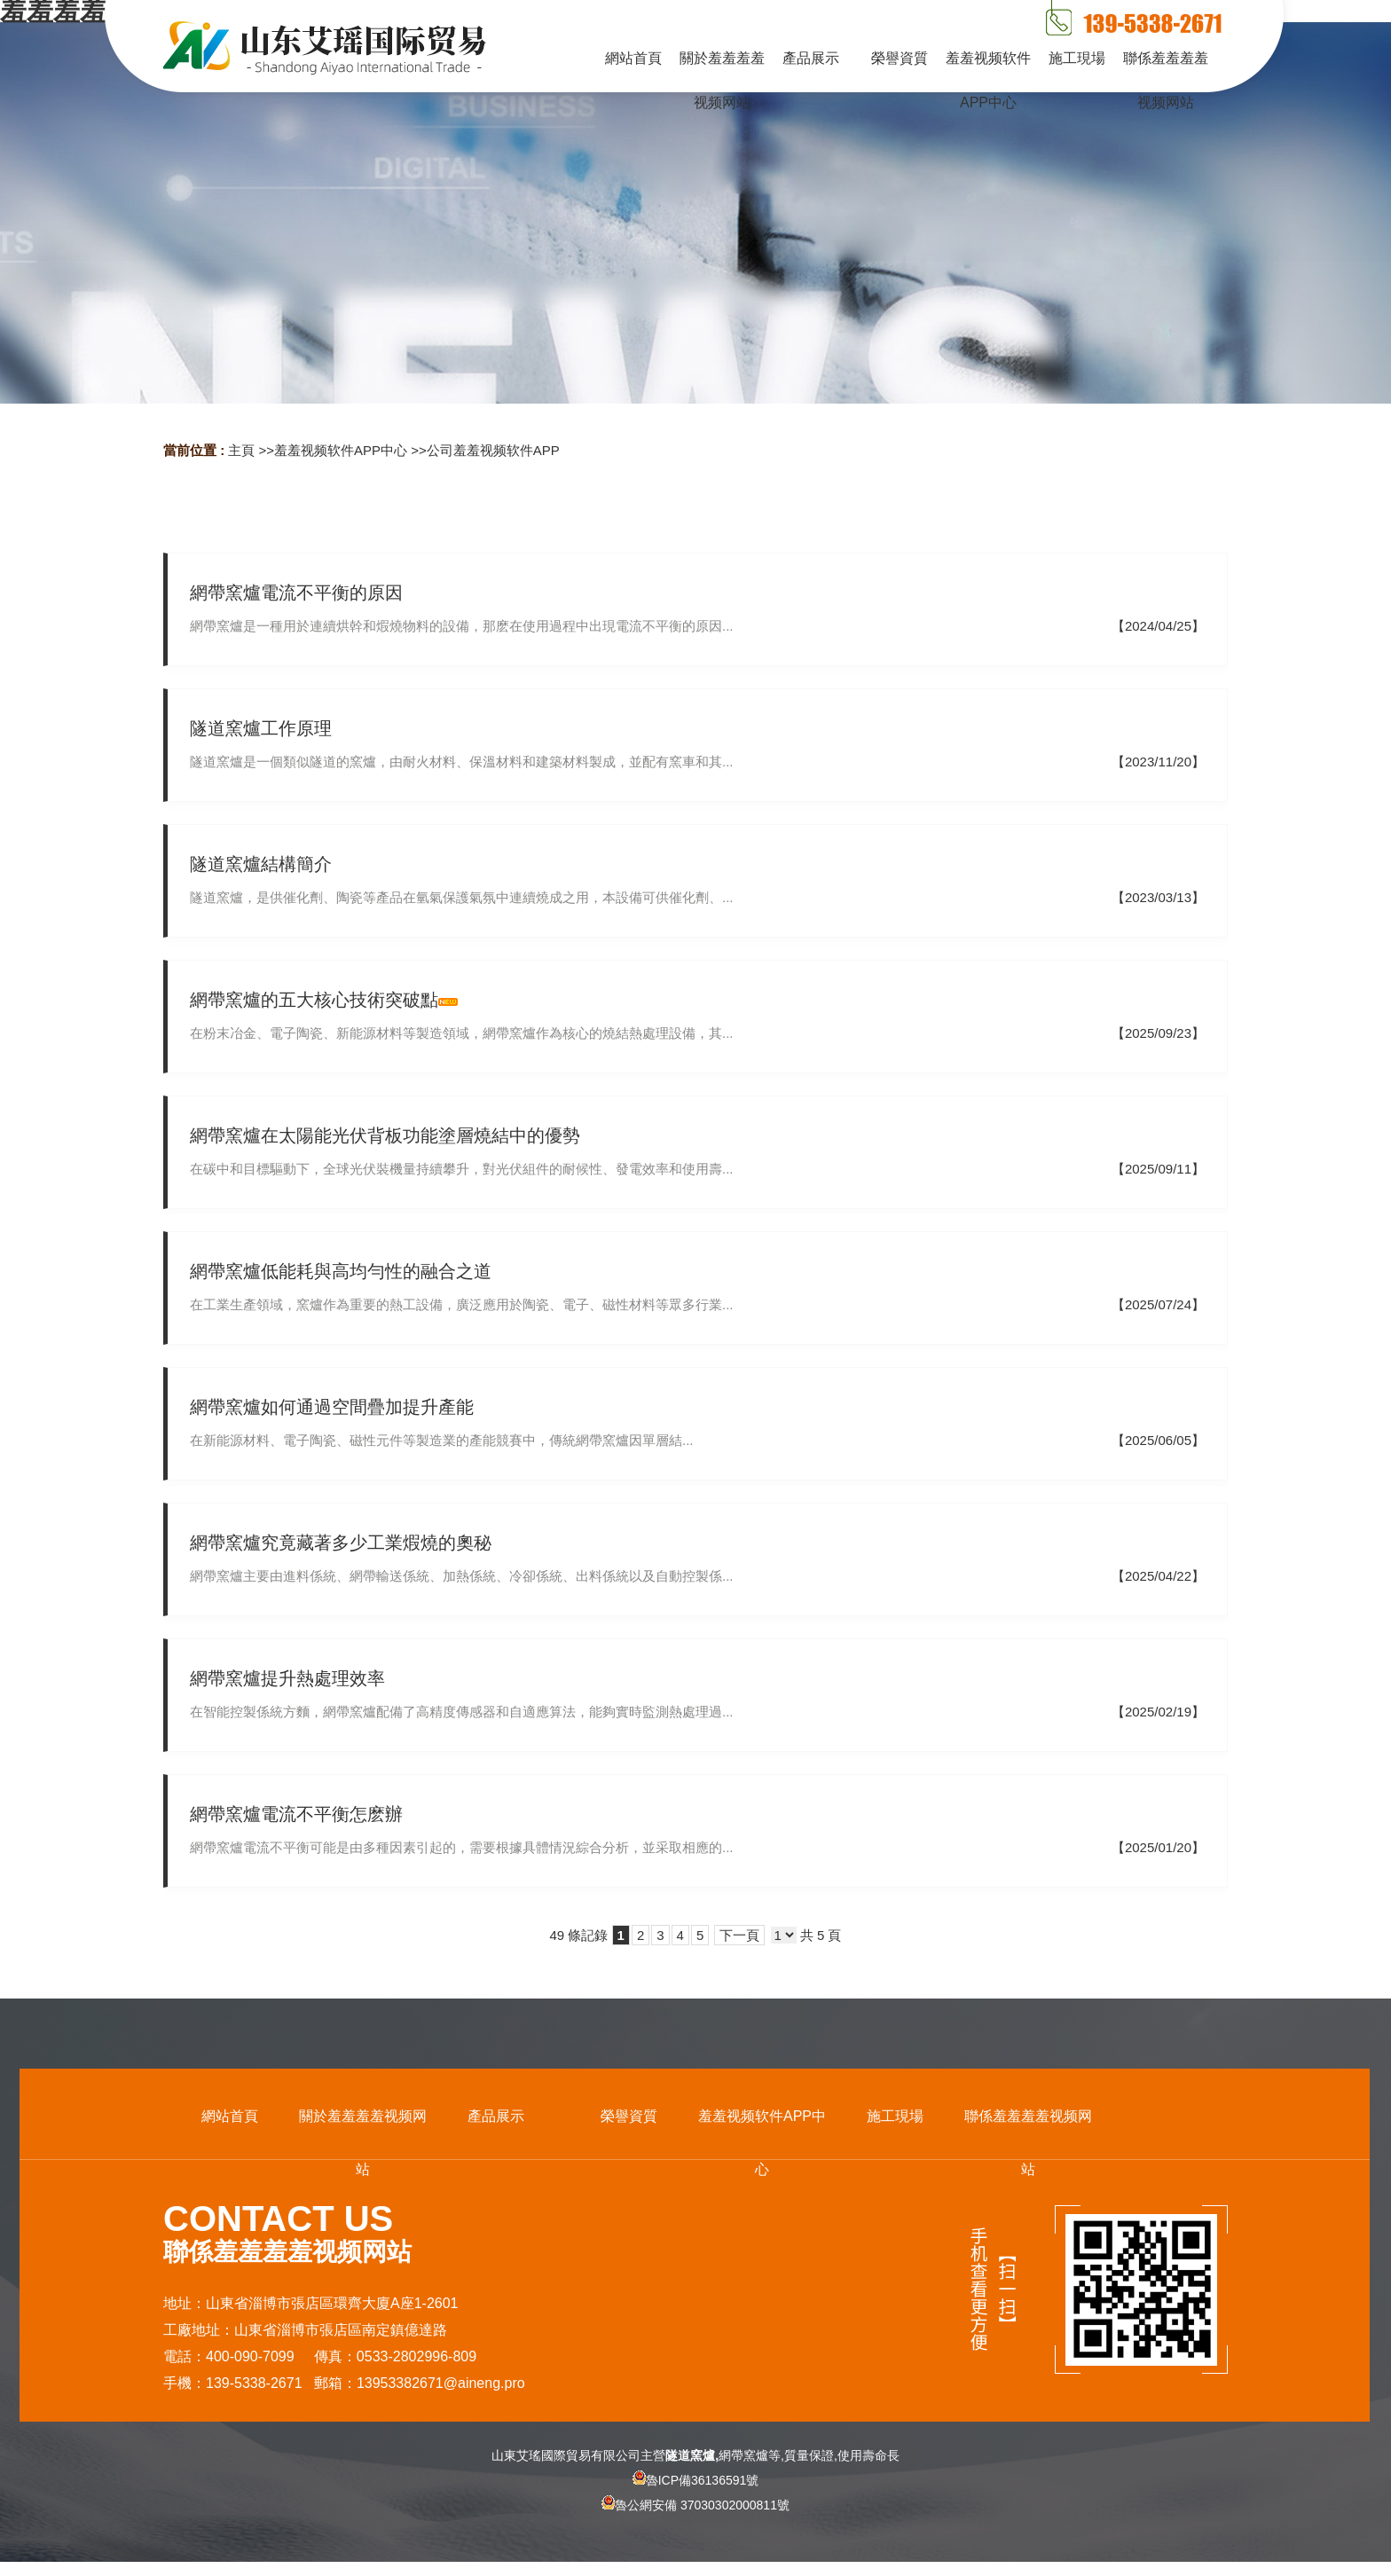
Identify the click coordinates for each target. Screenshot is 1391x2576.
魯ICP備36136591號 (696, 2480)
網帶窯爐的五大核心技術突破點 (314, 999)
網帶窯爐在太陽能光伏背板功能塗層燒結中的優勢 (385, 1135)
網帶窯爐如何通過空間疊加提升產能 (332, 1407)
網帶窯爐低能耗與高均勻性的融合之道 (340, 1271)
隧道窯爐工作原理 (261, 728)
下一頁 (739, 1935)
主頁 (241, 450)
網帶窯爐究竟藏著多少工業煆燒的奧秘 (340, 1542)
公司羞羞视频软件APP (493, 450)
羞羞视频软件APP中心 (340, 450)
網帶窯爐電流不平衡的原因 (296, 592)
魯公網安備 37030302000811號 (695, 2520)
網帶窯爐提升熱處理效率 (287, 1678)
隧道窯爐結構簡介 (261, 864)
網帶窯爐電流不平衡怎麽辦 (296, 1814)
